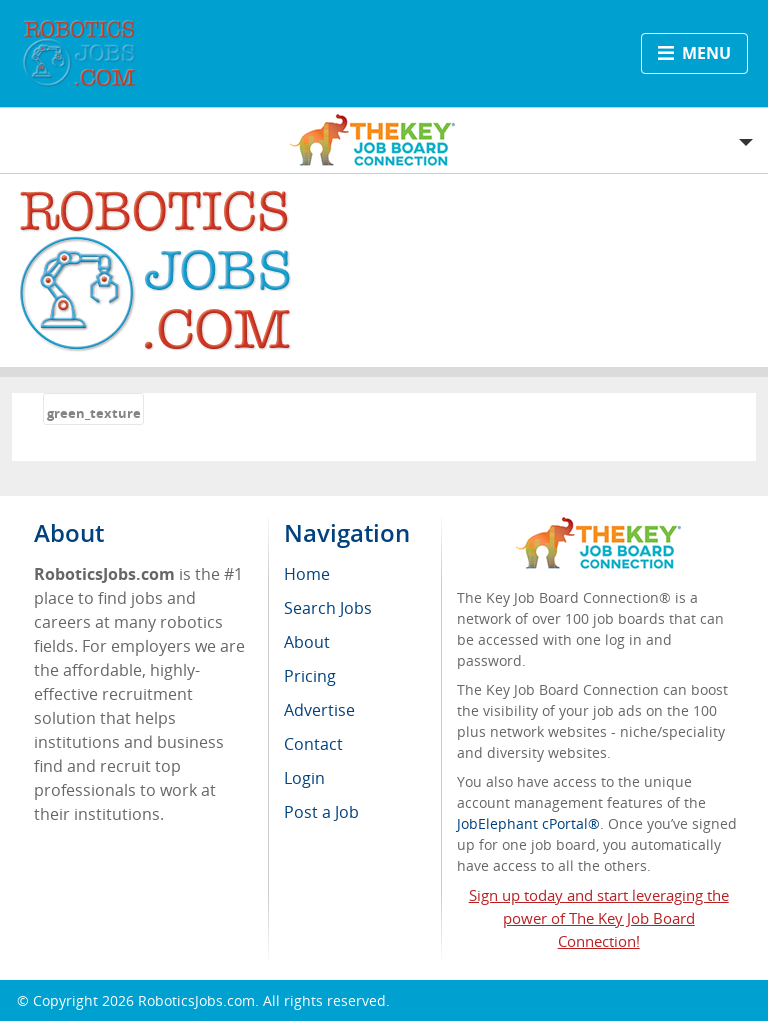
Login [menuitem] (304, 778)
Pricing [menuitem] (310, 676)
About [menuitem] (307, 642)
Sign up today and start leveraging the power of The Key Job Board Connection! (599, 918)
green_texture (94, 413)
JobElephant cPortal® (528, 823)
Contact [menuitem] (313, 744)
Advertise (319, 710)
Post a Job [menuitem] (321, 812)
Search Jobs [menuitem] (328, 608)
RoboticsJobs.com (196, 1000)
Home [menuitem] (307, 574)
